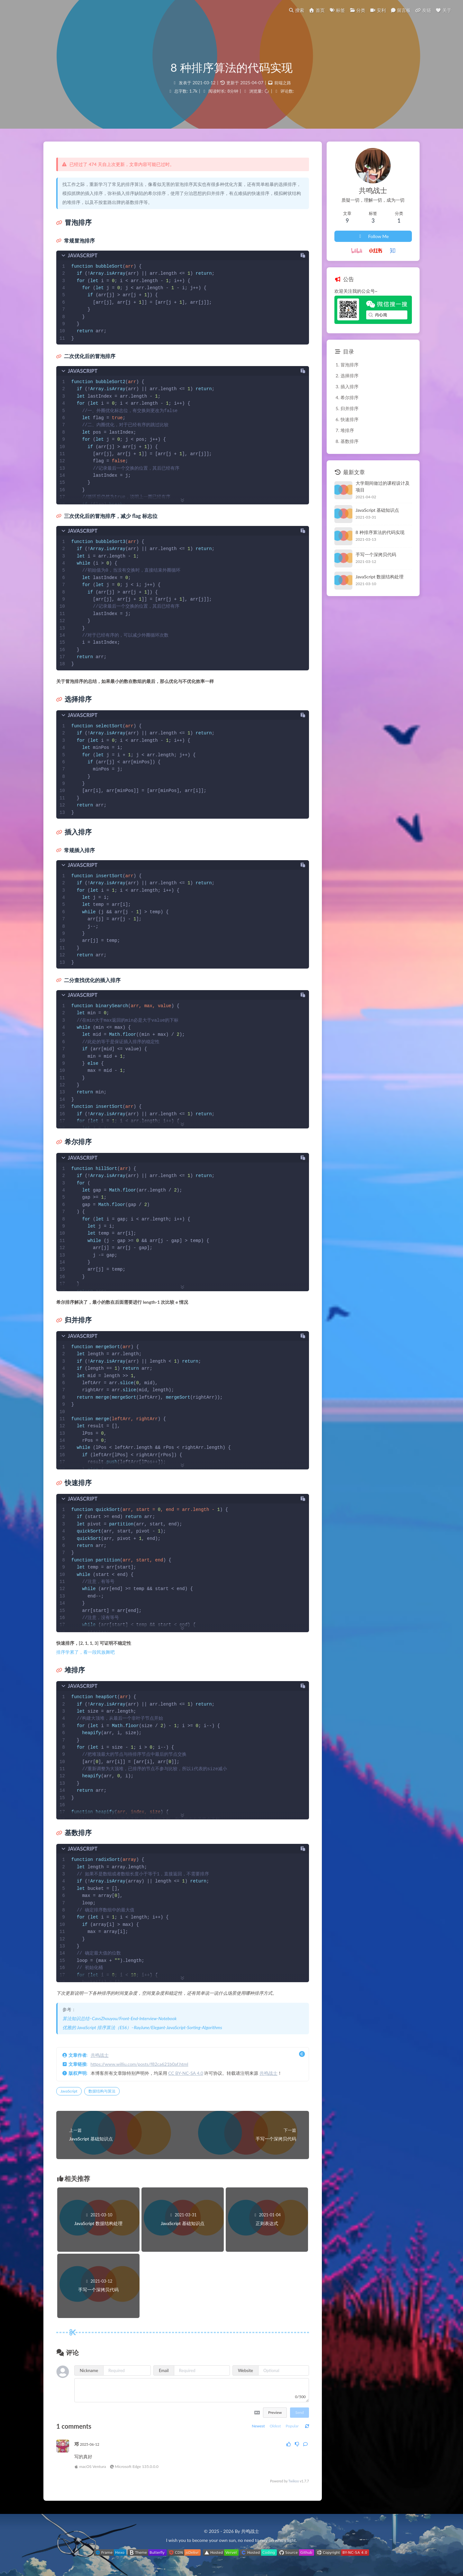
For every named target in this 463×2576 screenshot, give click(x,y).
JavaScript (68, 2091)
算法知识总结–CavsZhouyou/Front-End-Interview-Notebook (119, 2018)
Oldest (275, 2426)
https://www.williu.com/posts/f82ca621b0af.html (139, 2064)
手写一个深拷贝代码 (376, 554)
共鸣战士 (100, 2055)
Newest (258, 2426)
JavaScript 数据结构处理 (380, 576)
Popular (292, 2426)
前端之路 (282, 82)
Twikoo (293, 2481)
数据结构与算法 (101, 2091)
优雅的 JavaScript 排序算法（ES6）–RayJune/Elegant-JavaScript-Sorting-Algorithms (142, 2027)
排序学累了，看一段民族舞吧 (85, 1652)
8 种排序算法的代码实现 (380, 532)
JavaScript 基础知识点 (377, 510)
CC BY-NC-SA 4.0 (185, 2073)
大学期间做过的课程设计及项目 (383, 486)
